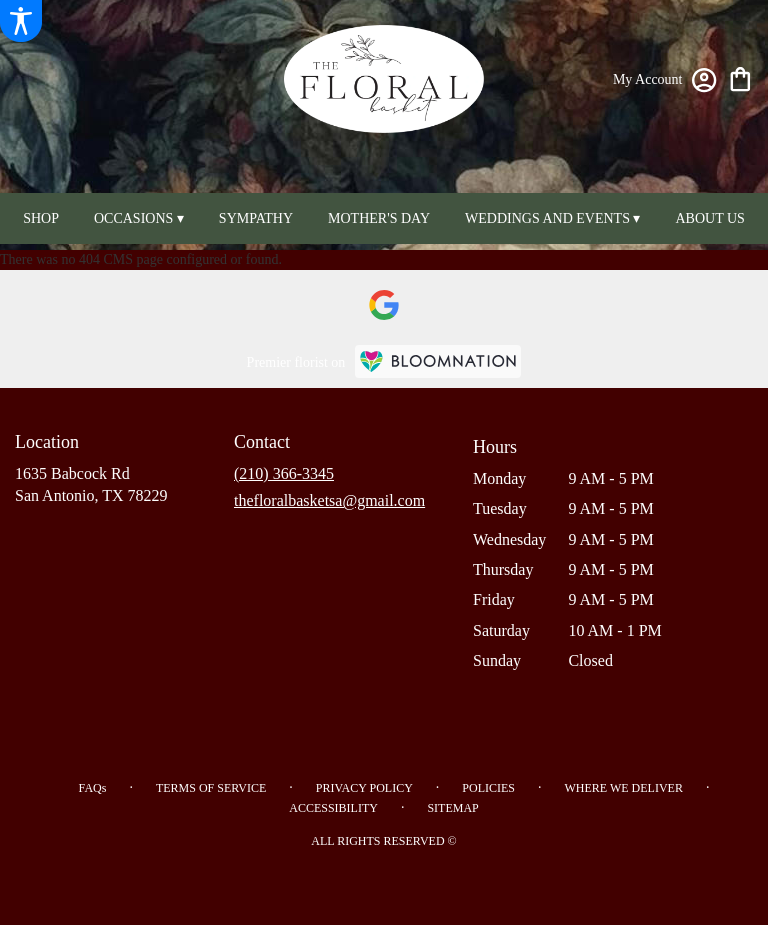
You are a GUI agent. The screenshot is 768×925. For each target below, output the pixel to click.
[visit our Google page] (384, 305)
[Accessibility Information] (21, 21)
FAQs (93, 788)
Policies (488, 788)
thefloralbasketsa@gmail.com (329, 500)
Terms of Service (211, 788)
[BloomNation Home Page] (438, 361)
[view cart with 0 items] (740, 77)
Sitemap (452, 808)
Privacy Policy (364, 788)
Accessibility (333, 808)
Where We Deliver (623, 788)
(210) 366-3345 (284, 473)
